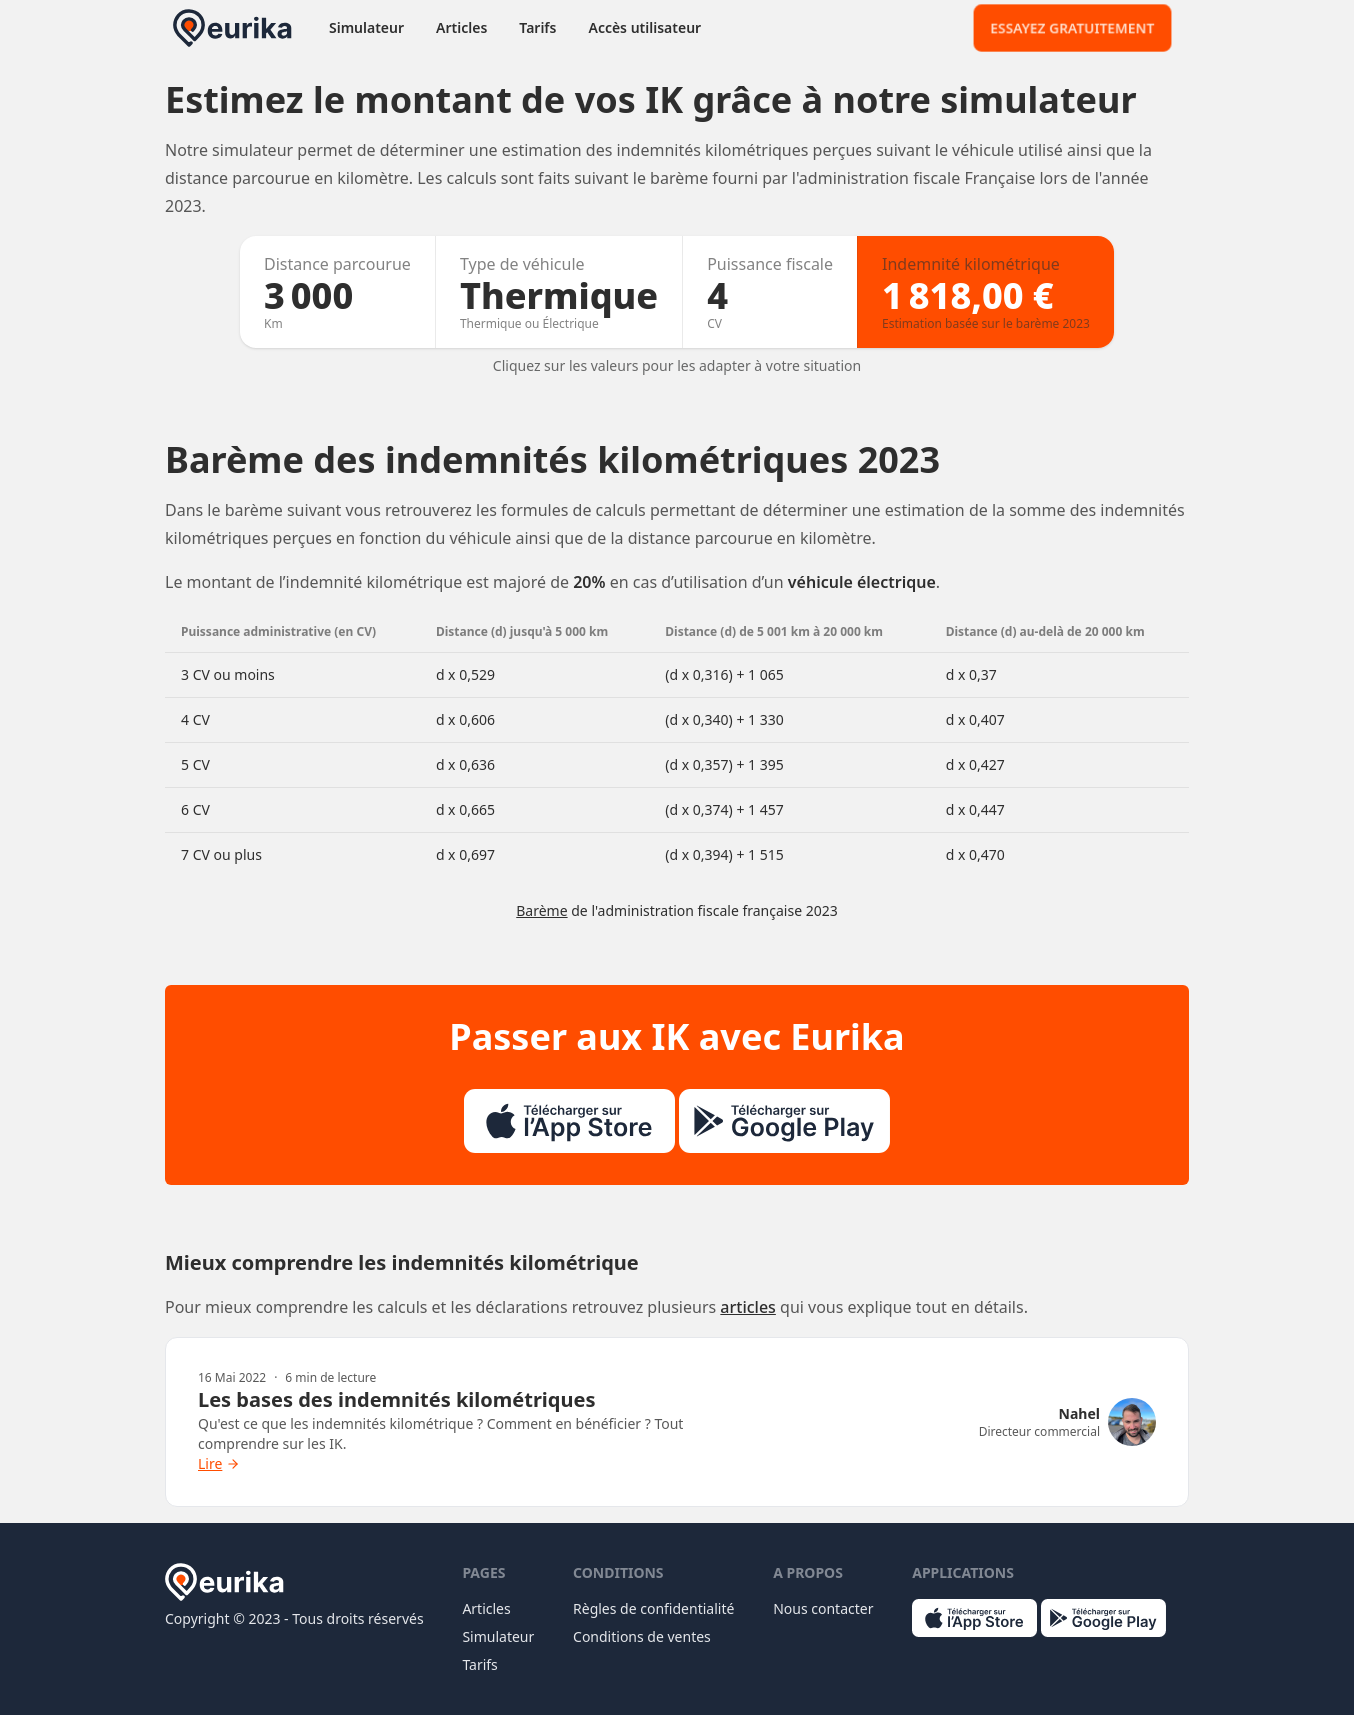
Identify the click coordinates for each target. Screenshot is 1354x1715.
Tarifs (537, 27)
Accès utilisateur (644, 27)
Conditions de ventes (642, 1636)
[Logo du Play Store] (784, 1121)
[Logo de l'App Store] (569, 1121)
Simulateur (366, 27)
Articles (461, 27)
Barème (541, 910)
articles (748, 1307)
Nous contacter (823, 1608)
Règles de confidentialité (653, 1608)
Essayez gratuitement (1072, 27)
